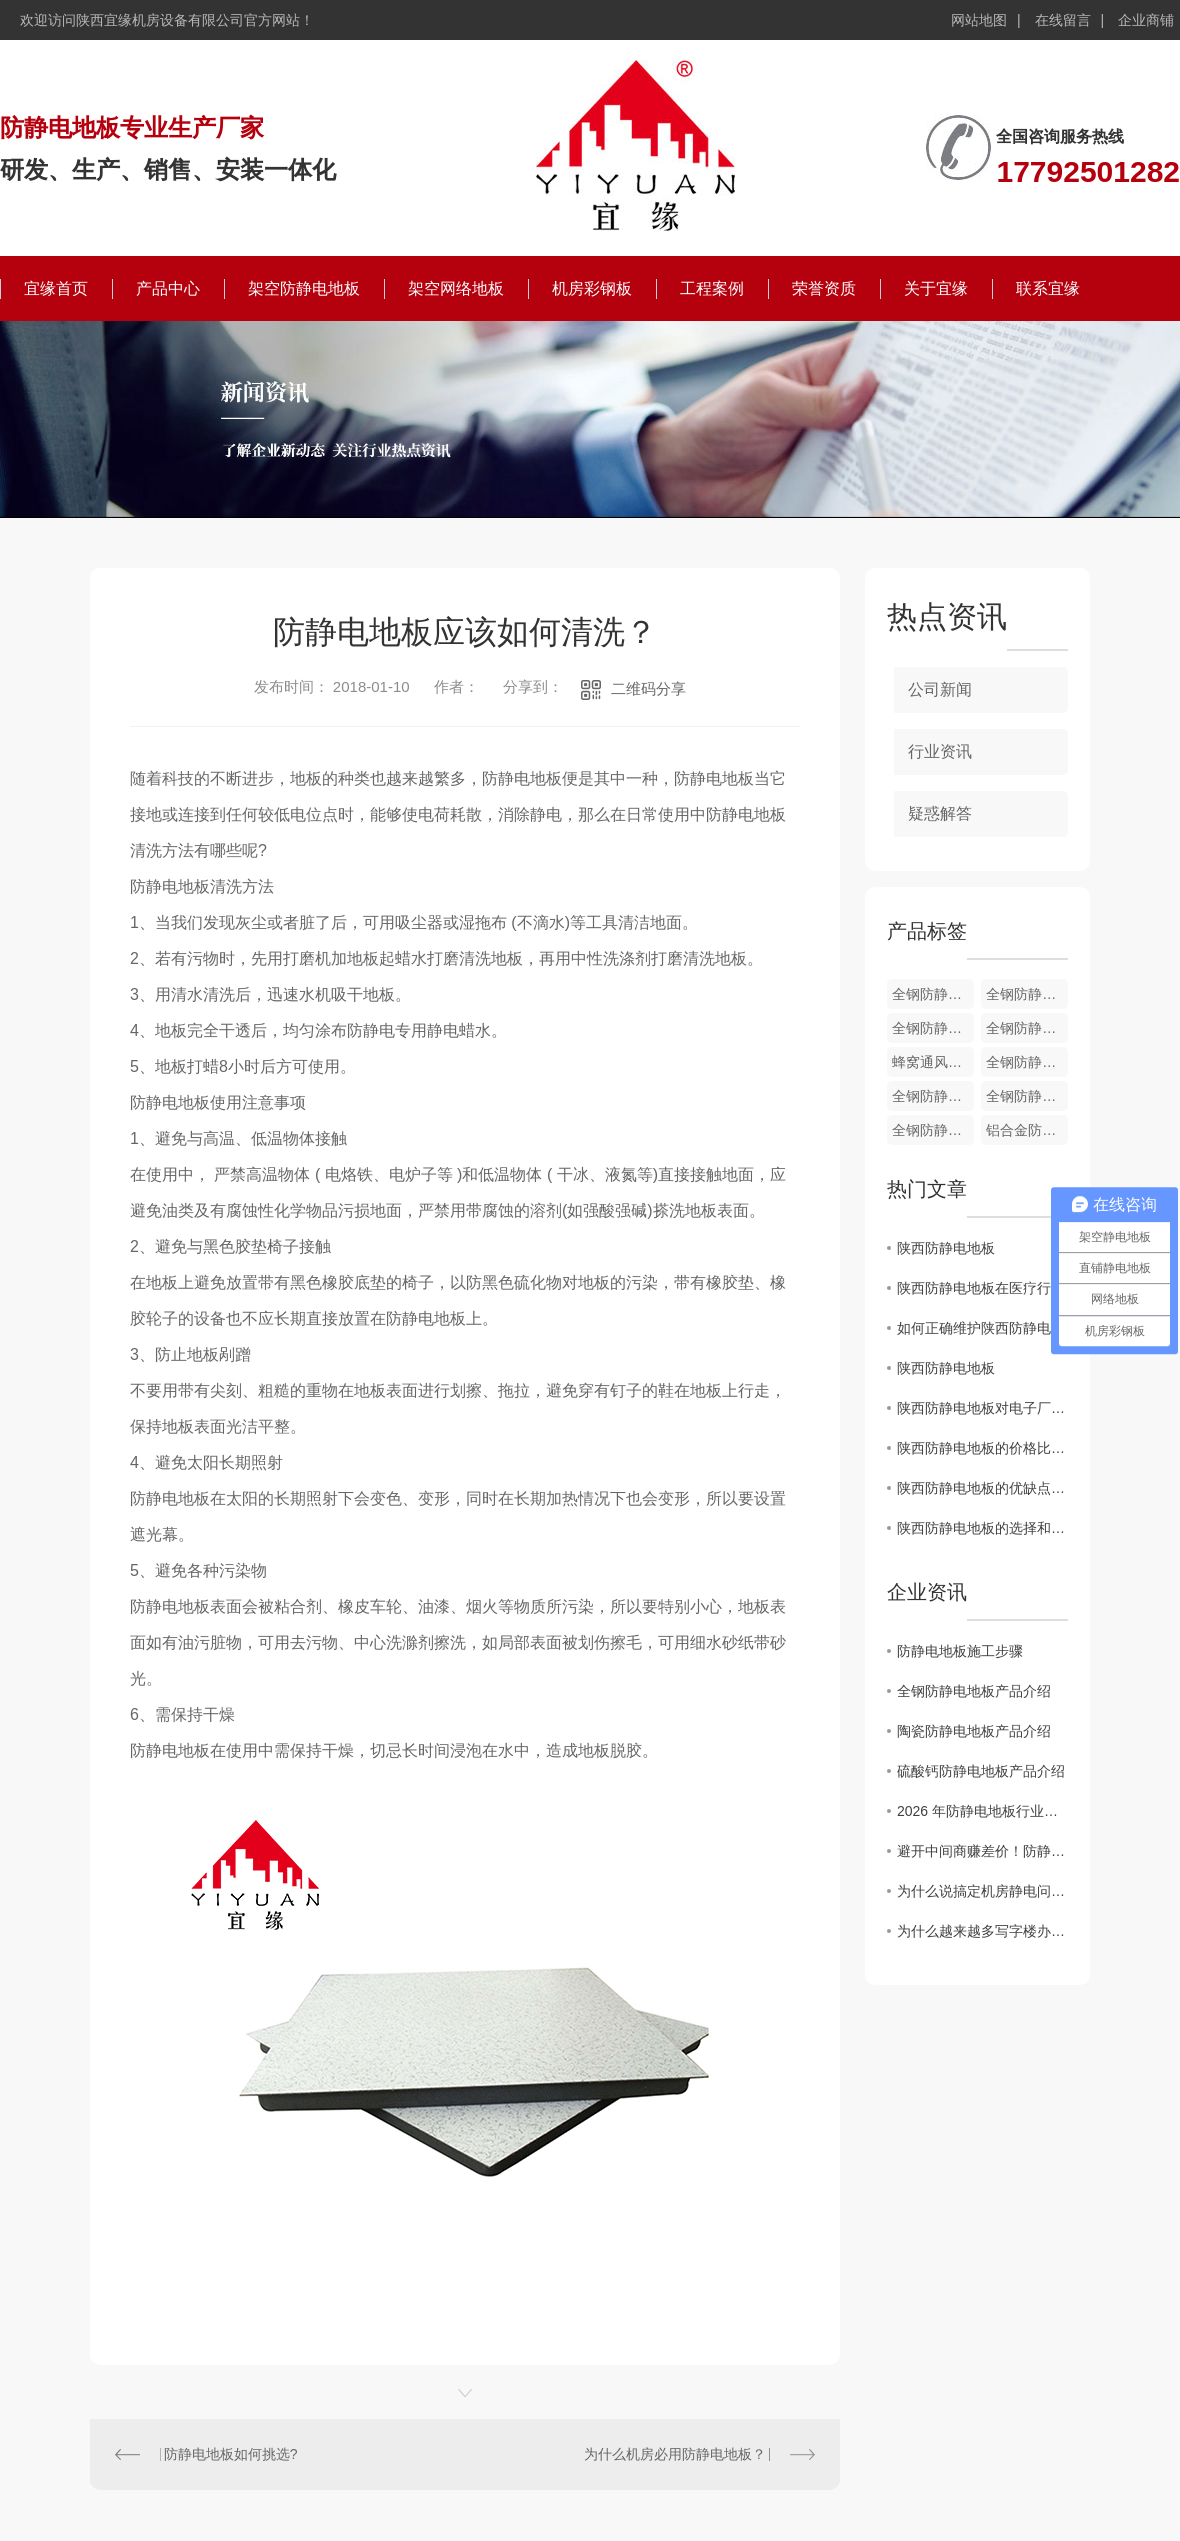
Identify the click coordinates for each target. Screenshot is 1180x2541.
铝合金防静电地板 (1027, 1130)
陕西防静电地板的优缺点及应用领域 (982, 1488)
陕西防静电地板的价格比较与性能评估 (982, 1448)
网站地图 (979, 20)
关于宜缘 (936, 288)
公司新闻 (940, 689)
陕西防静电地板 (946, 1248)
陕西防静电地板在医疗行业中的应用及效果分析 (982, 1288)
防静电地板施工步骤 (960, 1651)
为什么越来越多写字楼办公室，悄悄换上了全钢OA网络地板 (982, 1931)
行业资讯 (940, 751)
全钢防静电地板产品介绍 (974, 1691)
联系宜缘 (1048, 288)
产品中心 (168, 288)
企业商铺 (1146, 20)
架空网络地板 (456, 288)
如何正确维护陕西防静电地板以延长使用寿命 (982, 1328)
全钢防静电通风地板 (1027, 994)
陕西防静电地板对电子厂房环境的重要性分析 (982, 1408)
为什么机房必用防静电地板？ (675, 2454)
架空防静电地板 (304, 288)
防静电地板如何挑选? (231, 2454)
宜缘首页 (56, 288)
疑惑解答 (940, 813)
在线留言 (1063, 20)
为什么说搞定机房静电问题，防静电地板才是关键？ (982, 1891)
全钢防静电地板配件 (933, 994)
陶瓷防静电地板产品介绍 (974, 1731)
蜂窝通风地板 (933, 1062)
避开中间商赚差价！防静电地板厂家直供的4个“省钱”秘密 (982, 1851)
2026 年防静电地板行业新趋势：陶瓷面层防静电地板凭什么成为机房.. (982, 1811)
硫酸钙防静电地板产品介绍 (981, 1771)
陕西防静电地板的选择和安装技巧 (982, 1528)
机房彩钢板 (592, 288)
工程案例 (712, 288)
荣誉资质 (824, 288)
